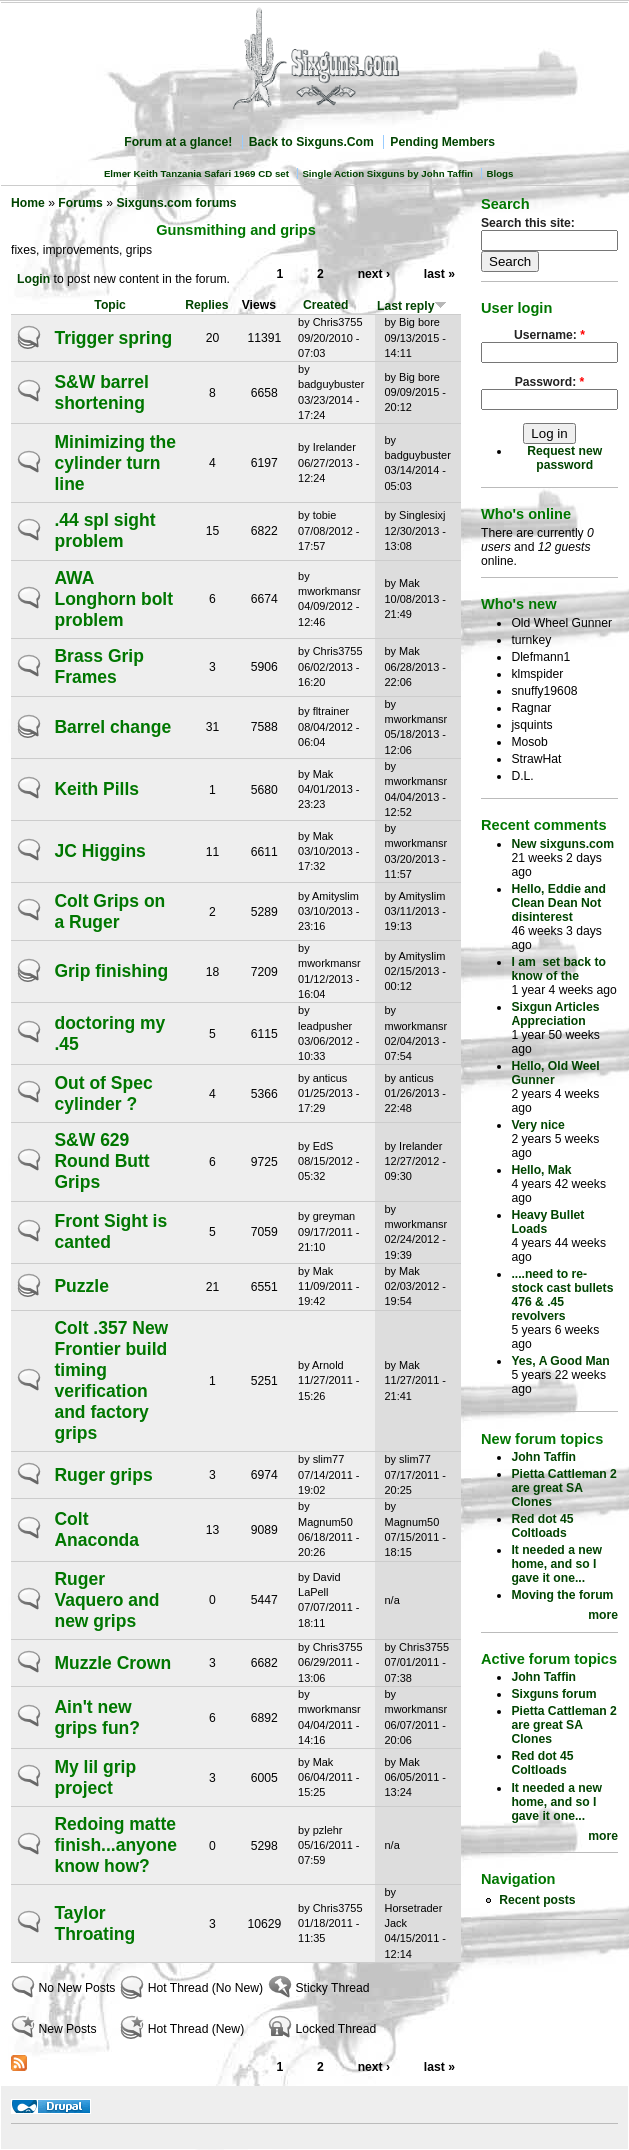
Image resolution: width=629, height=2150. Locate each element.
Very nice (537, 1125)
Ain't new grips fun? (97, 1717)
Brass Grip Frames (98, 666)
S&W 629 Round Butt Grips (101, 1161)
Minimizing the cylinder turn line (115, 463)
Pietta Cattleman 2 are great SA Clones (563, 1488)
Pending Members (442, 142)
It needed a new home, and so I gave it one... (556, 1564)
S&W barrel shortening (101, 392)
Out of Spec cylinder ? (103, 1093)
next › (374, 274)
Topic (110, 305)
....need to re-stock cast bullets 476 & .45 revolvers (562, 1295)
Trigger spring (113, 338)
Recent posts (537, 1900)
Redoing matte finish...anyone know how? (115, 1845)
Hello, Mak (541, 1170)
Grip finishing (111, 971)
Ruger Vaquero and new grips (106, 1600)
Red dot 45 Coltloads (542, 1526)
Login (33, 279)
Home (28, 203)
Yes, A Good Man (560, 1361)
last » (439, 274)
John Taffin (543, 1457)
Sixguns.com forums (176, 203)
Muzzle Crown (112, 1663)
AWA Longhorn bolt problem (113, 599)
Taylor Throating (94, 1923)
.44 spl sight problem (104, 530)
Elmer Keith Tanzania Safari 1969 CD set (196, 173)
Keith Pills (96, 789)
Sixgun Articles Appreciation (555, 1014)
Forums (80, 203)
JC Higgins (99, 851)
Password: (550, 382)
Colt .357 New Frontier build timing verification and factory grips (111, 1380)
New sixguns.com (562, 844)
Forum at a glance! (178, 142)
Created (325, 305)
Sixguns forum (553, 1694)
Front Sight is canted (110, 1231)
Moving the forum (562, 1595)
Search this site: (528, 223)
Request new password (564, 458)
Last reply (412, 306)
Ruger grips (103, 1475)
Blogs (499, 173)
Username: (549, 335)
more (603, 1615)
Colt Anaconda (96, 1529)
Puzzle (81, 1286)
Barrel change (112, 727)
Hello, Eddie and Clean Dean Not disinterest (558, 903)
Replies (206, 305)
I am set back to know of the (558, 969)
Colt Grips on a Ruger (109, 911)
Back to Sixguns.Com (311, 142)
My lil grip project (95, 1777)
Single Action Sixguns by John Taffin (387, 173)
